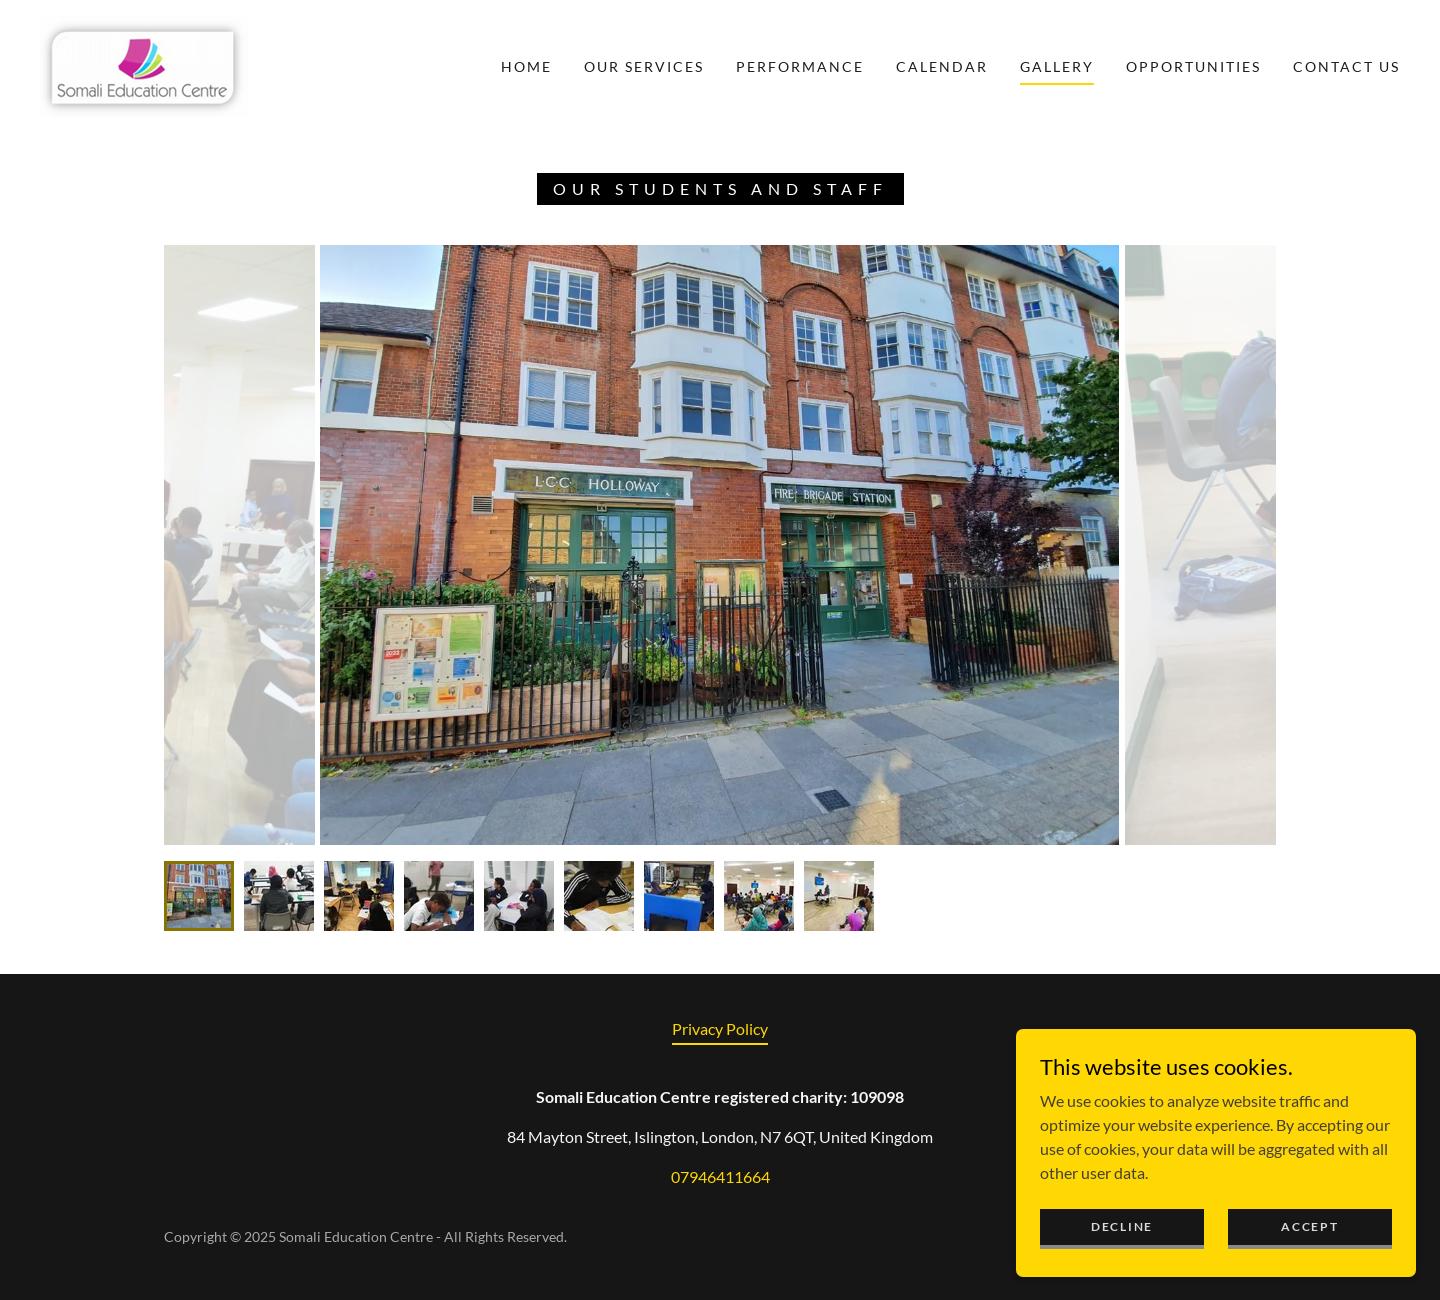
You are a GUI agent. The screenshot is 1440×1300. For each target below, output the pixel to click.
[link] (144, 64)
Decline (1122, 1226)
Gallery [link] (1057, 66)
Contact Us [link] (1346, 66)
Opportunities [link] (1193, 66)
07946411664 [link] (720, 1176)
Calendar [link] (942, 66)
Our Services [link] (644, 66)
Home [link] (526, 66)
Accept (1309, 1226)
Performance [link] (800, 66)
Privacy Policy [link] (720, 1028)
